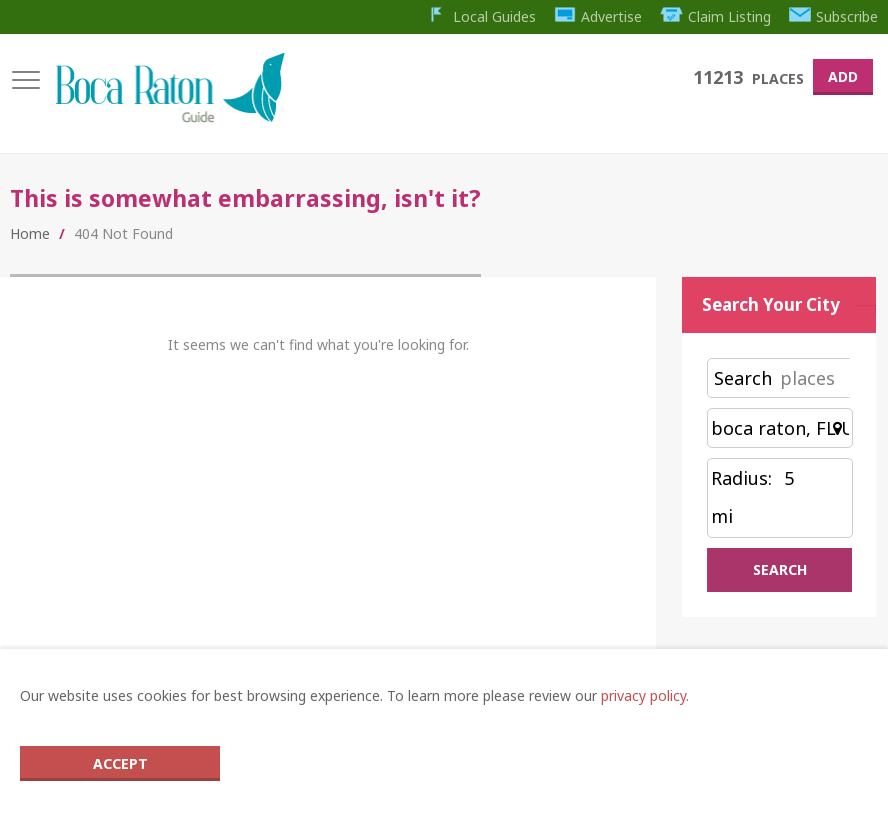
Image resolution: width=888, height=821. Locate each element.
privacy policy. (645, 695)
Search (743, 378)
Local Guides (480, 16)
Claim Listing (715, 16)
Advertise (598, 16)
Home (30, 233)
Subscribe (834, 16)
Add (843, 76)
